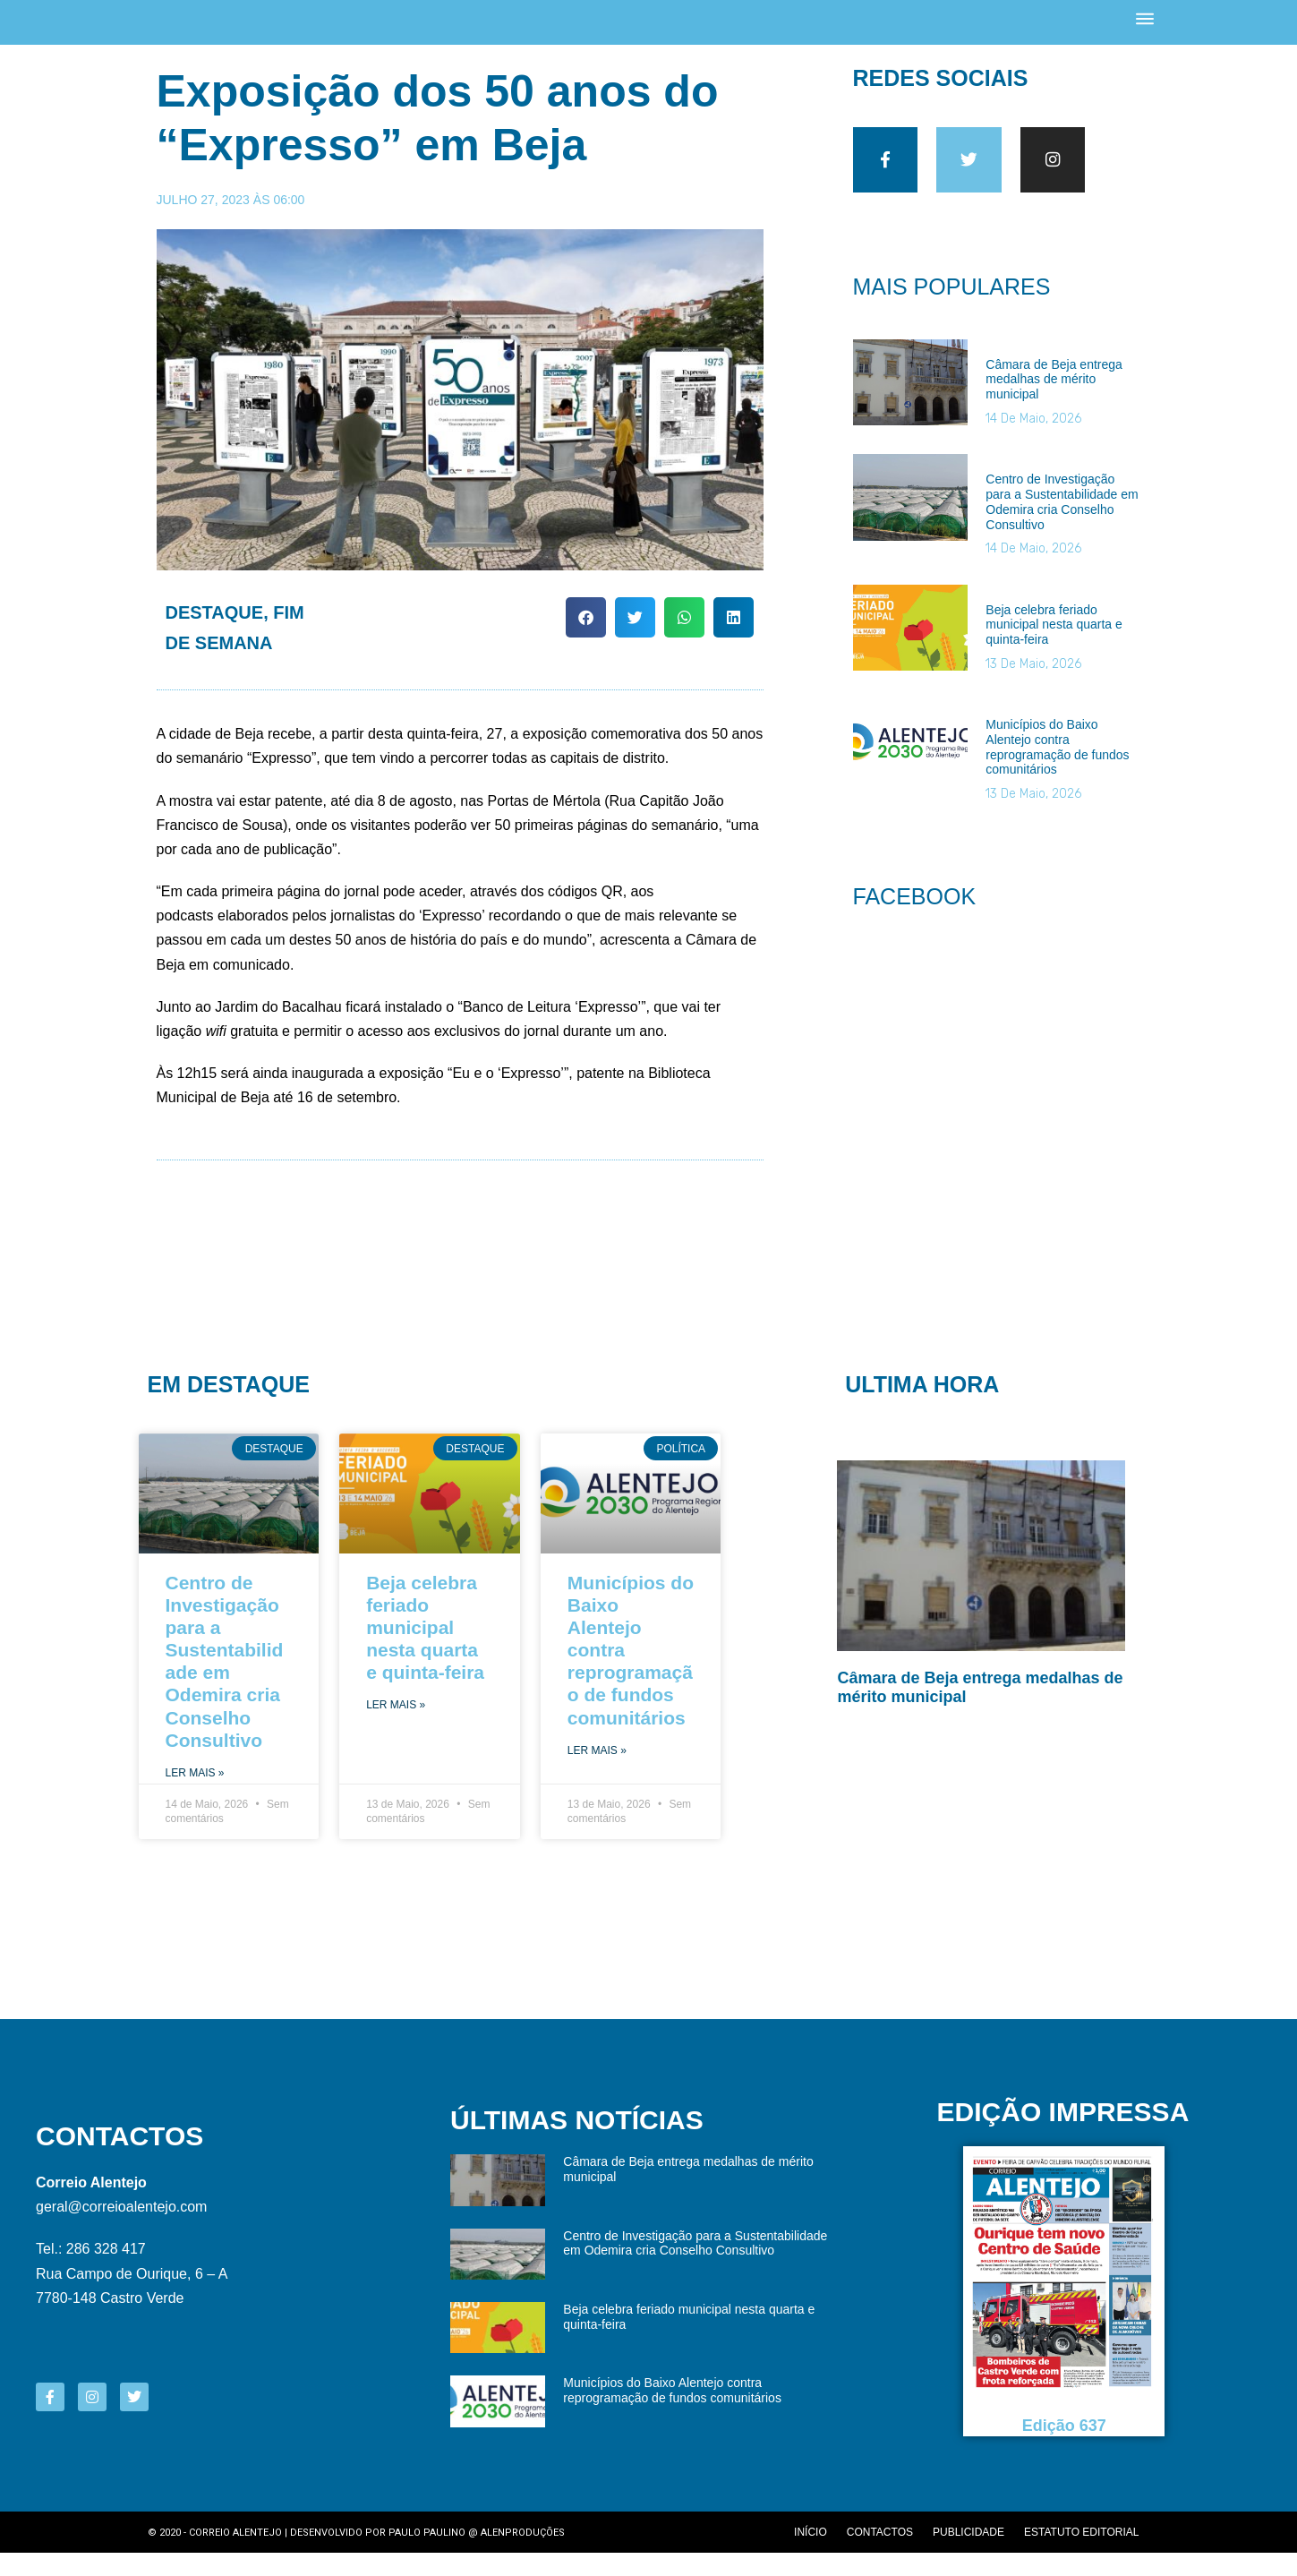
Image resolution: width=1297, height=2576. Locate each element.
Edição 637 (1064, 2449)
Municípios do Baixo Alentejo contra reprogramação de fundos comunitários (1057, 770)
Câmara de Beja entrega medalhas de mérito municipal (1054, 403)
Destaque (215, 630)
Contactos (880, 2555)
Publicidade (968, 2555)
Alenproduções (523, 2556)
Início (810, 2555)
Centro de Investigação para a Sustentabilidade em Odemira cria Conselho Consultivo (1062, 524)
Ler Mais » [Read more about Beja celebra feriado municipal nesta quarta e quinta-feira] (395, 1728)
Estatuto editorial (1081, 2555)
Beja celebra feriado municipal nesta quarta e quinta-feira (1054, 648)
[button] (586, 635)
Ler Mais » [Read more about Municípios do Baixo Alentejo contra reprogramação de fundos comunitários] (597, 1773)
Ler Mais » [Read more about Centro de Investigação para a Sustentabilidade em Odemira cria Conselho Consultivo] (195, 1796)
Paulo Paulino (426, 2556)
